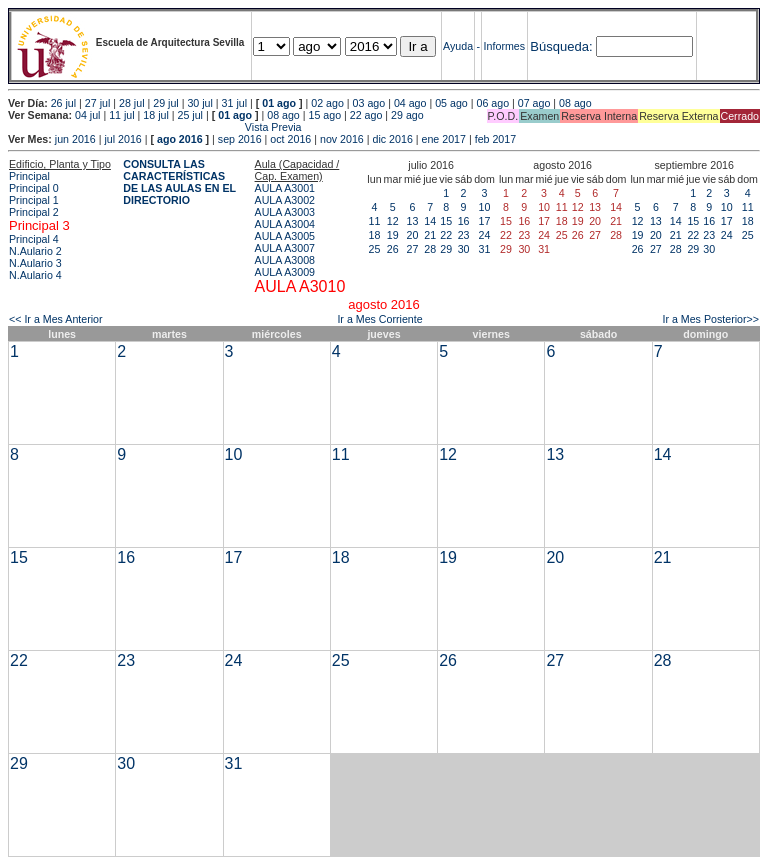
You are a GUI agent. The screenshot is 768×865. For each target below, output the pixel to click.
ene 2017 (444, 139)
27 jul (97, 103)
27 (413, 249)
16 (464, 221)
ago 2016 (180, 139)
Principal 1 (34, 200)
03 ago (369, 103)
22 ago (366, 115)
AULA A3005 (285, 236)
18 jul (155, 115)
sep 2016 (240, 139)
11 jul (121, 115)
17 (485, 221)
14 (430, 221)
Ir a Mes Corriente (379, 319)
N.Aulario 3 (35, 263)
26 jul (63, 103)
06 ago (492, 103)
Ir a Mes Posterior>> (710, 319)
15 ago (325, 115)
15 (446, 221)
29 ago (407, 115)
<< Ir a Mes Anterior (56, 319)
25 (375, 249)
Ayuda (458, 46)
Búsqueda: (561, 46)
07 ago (534, 103)
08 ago (575, 103)
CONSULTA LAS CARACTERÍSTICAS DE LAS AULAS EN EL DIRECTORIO (179, 182)
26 (393, 249)
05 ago (451, 103)
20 (413, 235)
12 (393, 221)
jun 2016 (75, 139)
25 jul (190, 115)
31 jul (234, 103)
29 (446, 249)
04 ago (410, 103)
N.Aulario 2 (35, 251)
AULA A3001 (285, 188)
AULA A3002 (285, 200)
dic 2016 (393, 139)
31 (485, 249)
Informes (504, 46)
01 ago (279, 103)
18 (375, 235)
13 (413, 221)
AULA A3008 (285, 260)
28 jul (131, 103)
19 (393, 235)
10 (485, 207)
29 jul (165, 103)
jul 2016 (122, 139)
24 (485, 235)
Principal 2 (34, 212)
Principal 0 (34, 188)
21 (430, 235)
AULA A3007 (285, 248)
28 (430, 249)
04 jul (87, 115)
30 (464, 249)
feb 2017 (495, 139)
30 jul (199, 103)
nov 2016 (342, 139)
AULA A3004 (285, 224)
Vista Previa (155, 127)
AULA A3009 (285, 272)
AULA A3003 (285, 212)
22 (446, 235)
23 (464, 235)
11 (375, 221)
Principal (29, 176)
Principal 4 (34, 239)
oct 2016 (290, 139)
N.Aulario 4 (35, 275)
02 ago (327, 103)
